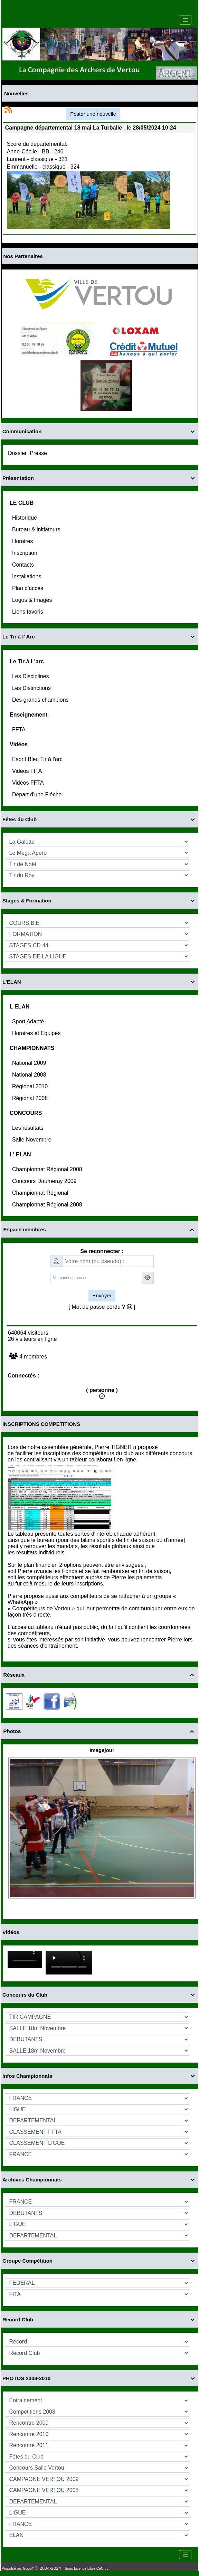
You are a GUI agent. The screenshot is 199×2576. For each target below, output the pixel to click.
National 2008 (30, 1075)
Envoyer (101, 1295)
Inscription (25, 553)
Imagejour (101, 1750)
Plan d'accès (28, 588)
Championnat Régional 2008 (48, 1169)
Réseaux (99, 1675)
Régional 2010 (30, 1086)
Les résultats (28, 1128)
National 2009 (30, 1063)
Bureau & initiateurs (37, 529)
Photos (99, 1731)
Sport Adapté (29, 1021)
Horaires (23, 541)
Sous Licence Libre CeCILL (87, 2568)
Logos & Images (33, 600)
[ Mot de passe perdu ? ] (102, 1307)
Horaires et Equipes (37, 1033)
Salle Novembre (32, 1140)
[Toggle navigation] (185, 20)
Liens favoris (28, 612)
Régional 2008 (30, 1098)
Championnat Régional (41, 1193)
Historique (25, 518)
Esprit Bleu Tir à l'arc (38, 759)
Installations (27, 576)
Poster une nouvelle (93, 114)
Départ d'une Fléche (37, 794)
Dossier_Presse (28, 453)
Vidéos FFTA (28, 783)
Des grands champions (41, 700)
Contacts (24, 565)
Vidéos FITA (27, 771)
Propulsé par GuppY (18, 2568)
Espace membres (99, 1229)
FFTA (19, 729)
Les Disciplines (31, 676)
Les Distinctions (32, 688)
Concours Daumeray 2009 (45, 1181)
